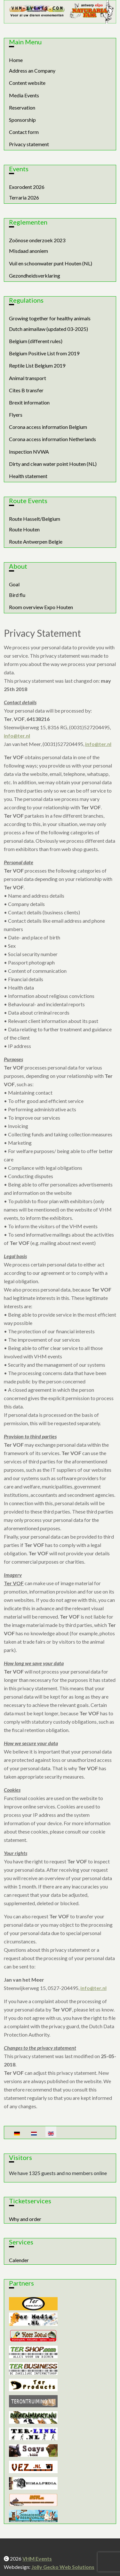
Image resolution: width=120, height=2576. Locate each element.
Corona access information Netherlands (52, 439)
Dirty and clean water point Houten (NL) (53, 464)
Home (16, 60)
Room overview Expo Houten (41, 607)
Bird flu (17, 595)
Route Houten (24, 529)
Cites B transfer (26, 390)
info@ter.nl (17, 736)
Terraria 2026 (24, 197)
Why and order (25, 2219)
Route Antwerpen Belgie (35, 541)
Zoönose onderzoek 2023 (37, 240)
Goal (14, 584)
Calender (19, 2260)
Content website (27, 83)
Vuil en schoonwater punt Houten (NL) (50, 263)
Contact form (24, 132)
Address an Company (32, 70)
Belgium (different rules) (35, 341)
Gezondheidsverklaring (34, 275)
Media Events (24, 95)
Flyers (15, 415)
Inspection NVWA (29, 452)
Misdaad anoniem (28, 251)
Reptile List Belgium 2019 (37, 365)
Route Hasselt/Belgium (34, 519)
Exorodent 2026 (26, 187)
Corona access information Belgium (48, 427)
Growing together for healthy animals (50, 318)
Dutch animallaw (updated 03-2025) (48, 329)
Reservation (22, 107)
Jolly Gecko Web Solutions (62, 2567)
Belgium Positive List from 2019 (44, 353)
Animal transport (27, 378)
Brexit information (29, 402)
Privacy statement (29, 144)
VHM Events (37, 2558)
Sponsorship (22, 120)
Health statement (28, 476)
